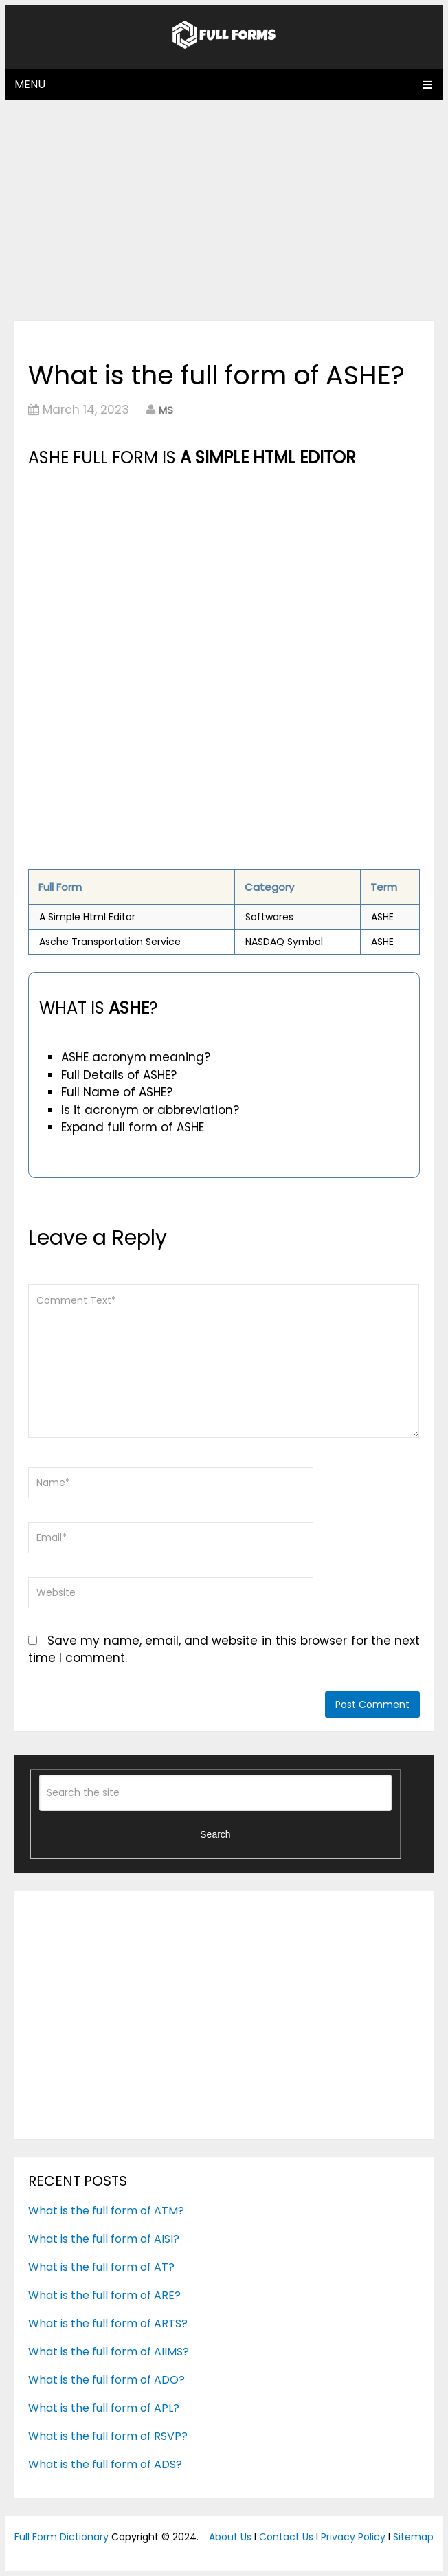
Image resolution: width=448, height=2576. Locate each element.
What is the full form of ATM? (106, 2211)
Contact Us (286, 2537)
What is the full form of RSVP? (108, 2436)
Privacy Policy (353, 2537)
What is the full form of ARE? (104, 2295)
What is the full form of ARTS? (108, 2323)
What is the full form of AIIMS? (108, 2352)
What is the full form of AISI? (103, 2239)
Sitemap (413, 2537)
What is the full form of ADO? (106, 2380)
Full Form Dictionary (61, 2537)
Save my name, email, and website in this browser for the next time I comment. (224, 1649)
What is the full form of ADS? (105, 2464)
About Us (230, 2537)
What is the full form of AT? (101, 2267)
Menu (29, 84)
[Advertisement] (224, 209)
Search (215, 1834)
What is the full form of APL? (103, 2408)
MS (166, 410)
